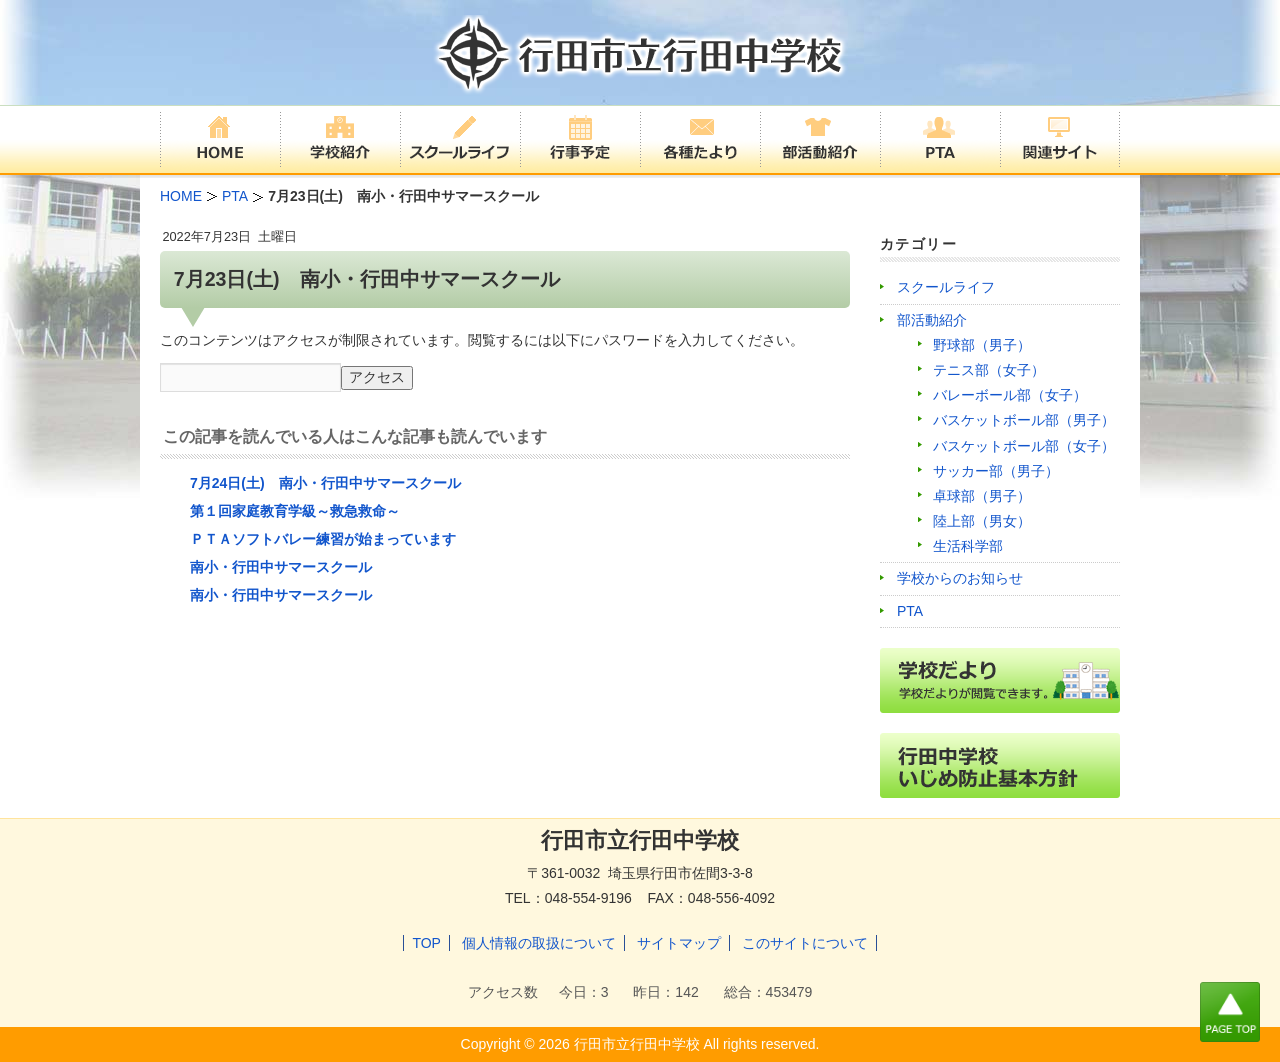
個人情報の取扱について (539, 943)
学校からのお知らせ (960, 578)
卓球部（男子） (982, 496)
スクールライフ (946, 287)
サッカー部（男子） (996, 471)
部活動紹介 (932, 320)
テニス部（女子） (989, 370)
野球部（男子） (982, 345)
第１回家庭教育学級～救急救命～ (295, 511)
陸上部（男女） (982, 521)
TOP (426, 943)
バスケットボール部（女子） (1024, 446)
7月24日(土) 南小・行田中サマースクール (325, 483)
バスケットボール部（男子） (1024, 420)
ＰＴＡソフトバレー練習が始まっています (323, 539)
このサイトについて (805, 943)
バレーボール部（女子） (1010, 395)
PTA (910, 611)
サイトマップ (679, 943)
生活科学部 (968, 546)
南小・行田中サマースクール (281, 567)
